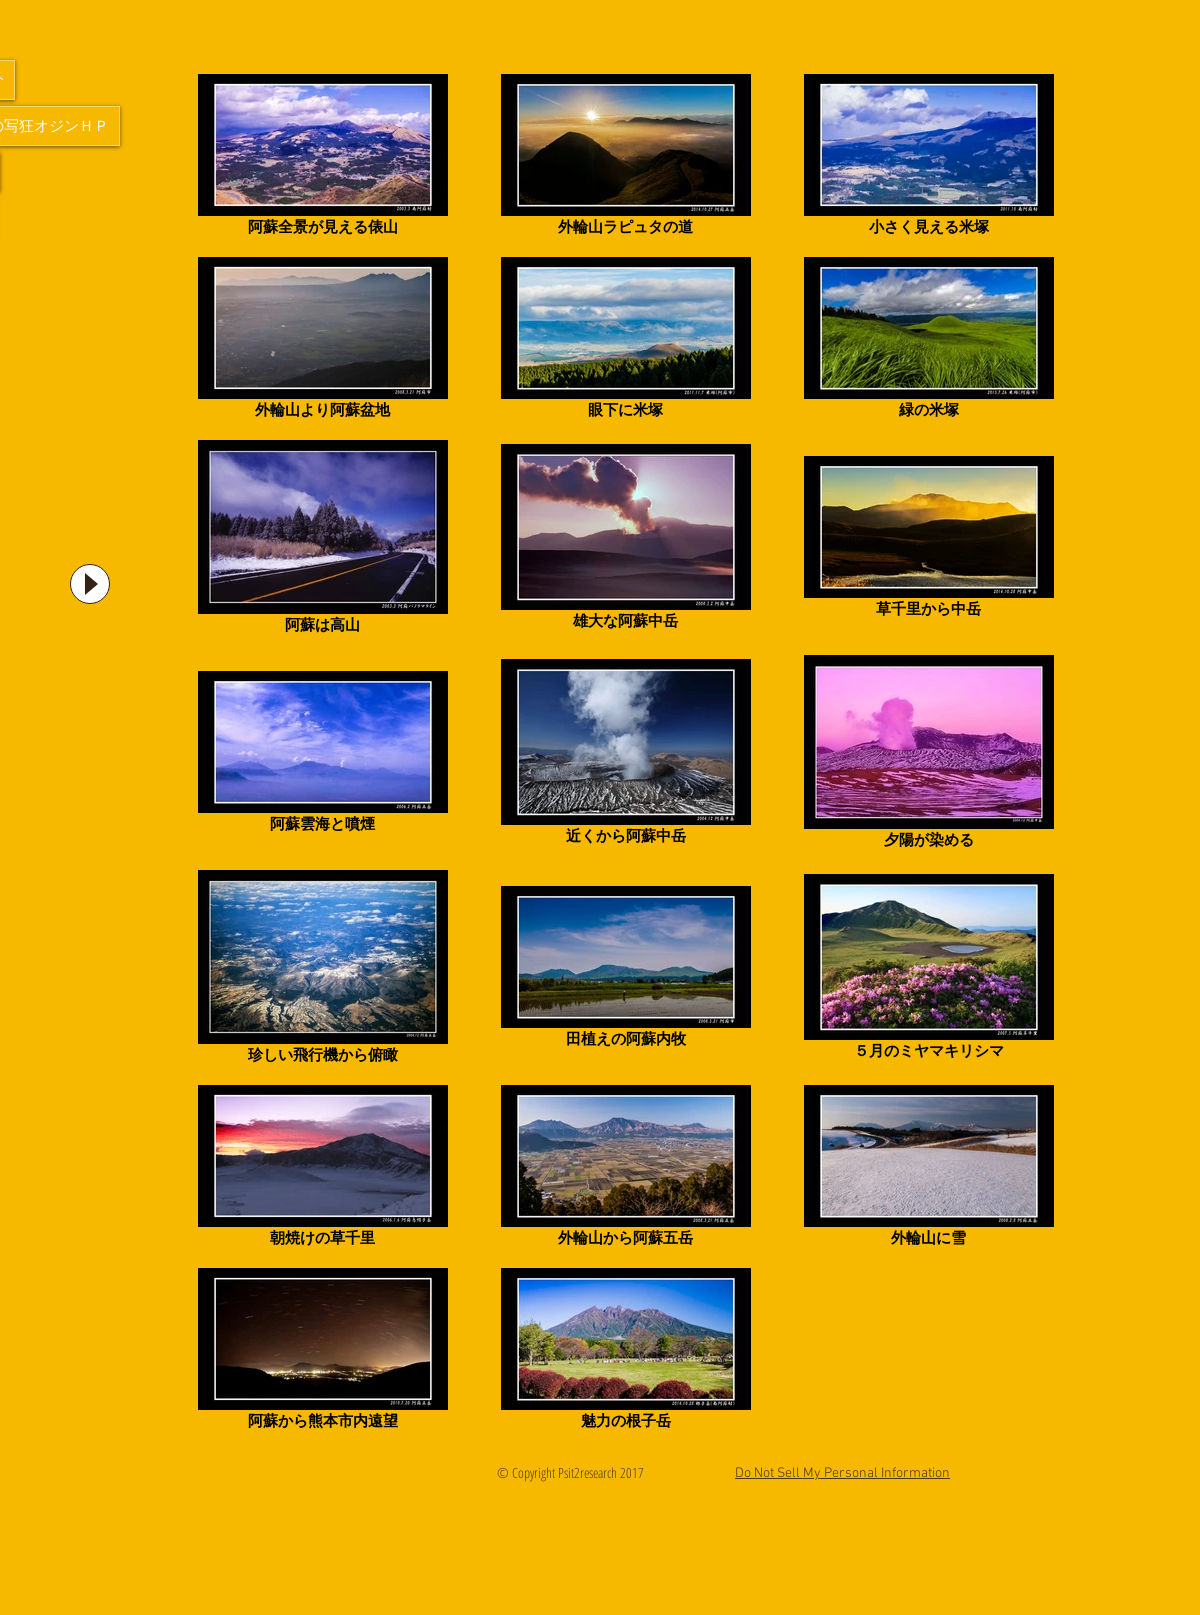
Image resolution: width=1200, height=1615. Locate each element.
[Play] (90, 584)
